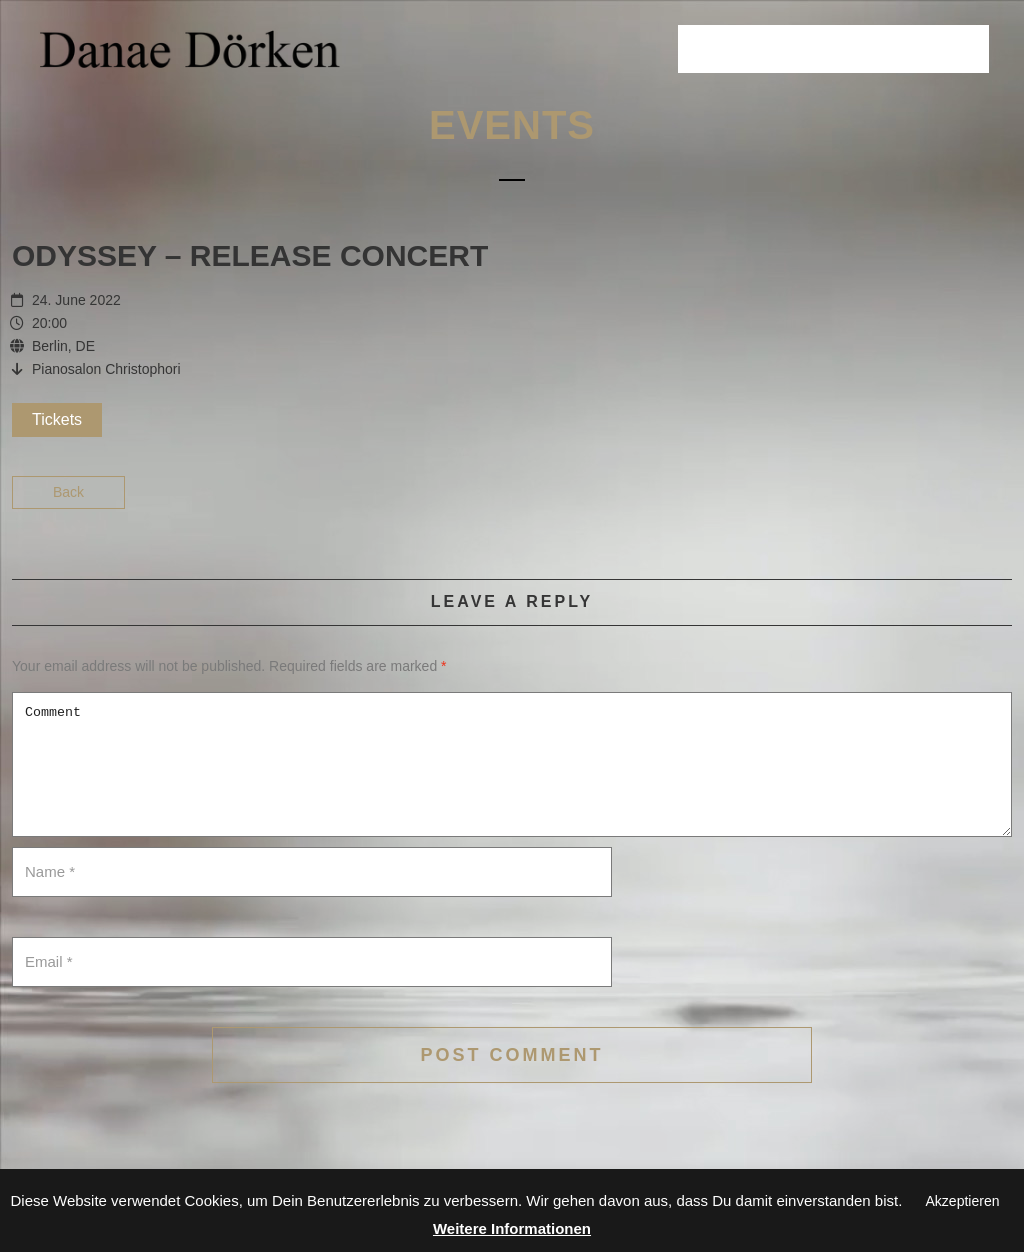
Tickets (57, 419)
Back (68, 492)
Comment (512, 764)
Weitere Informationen (512, 1228)
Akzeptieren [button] (963, 1201)
